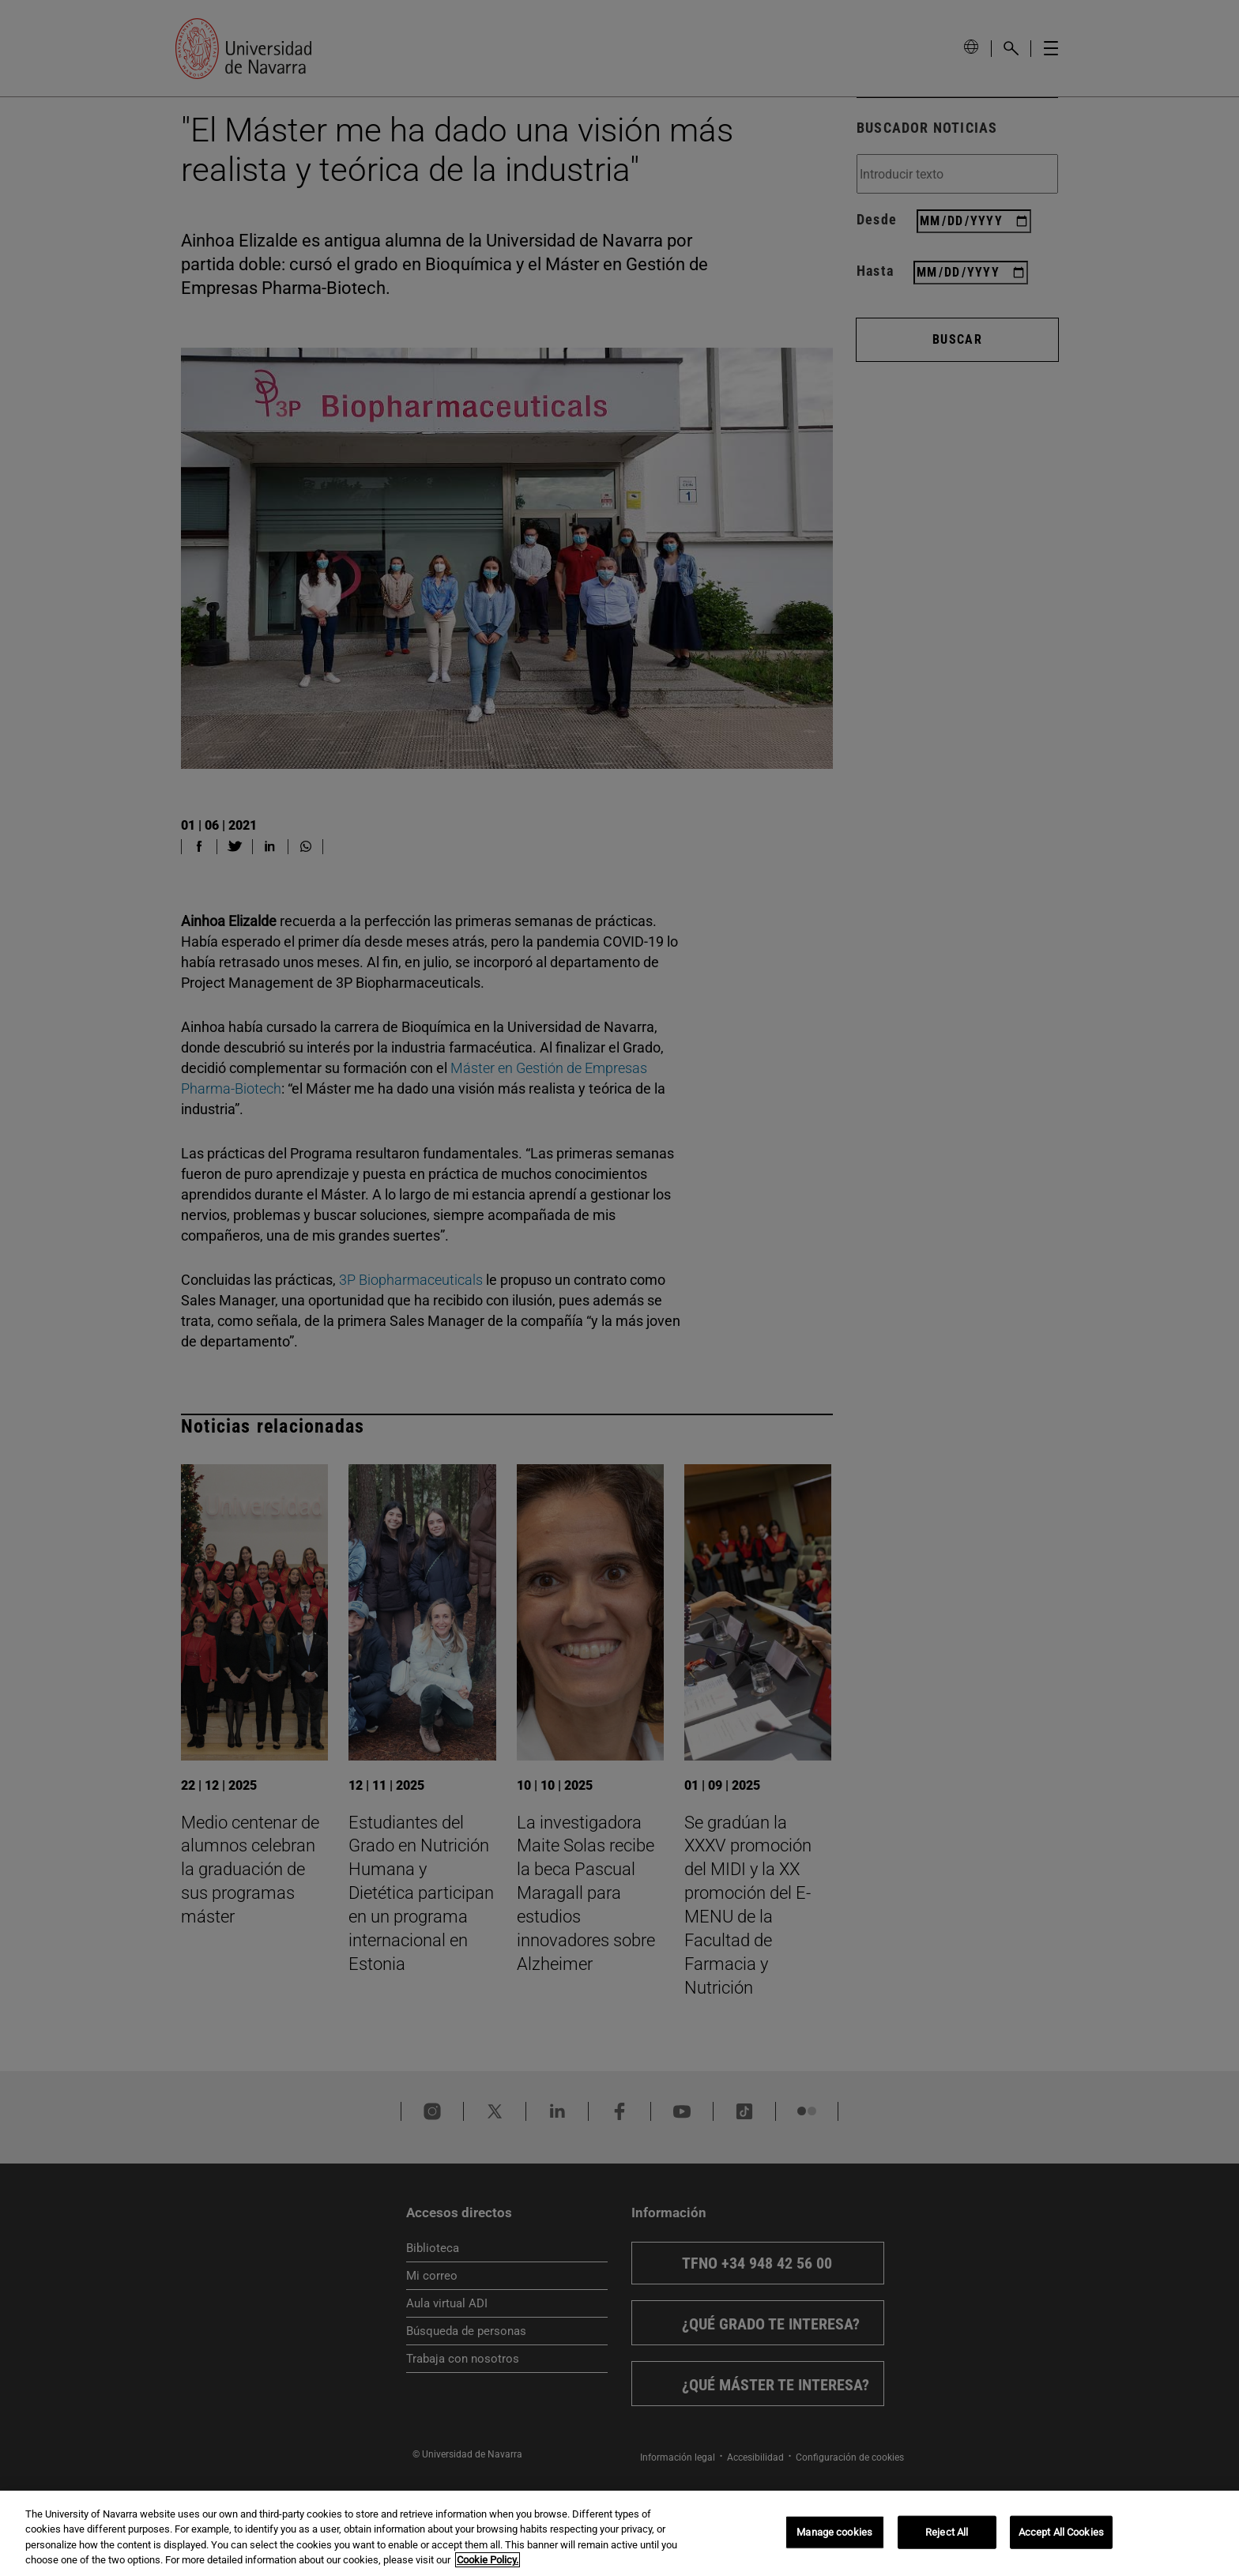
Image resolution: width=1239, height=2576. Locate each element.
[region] (619, 2533)
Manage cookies (834, 2532)
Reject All (946, 2532)
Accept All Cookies (1061, 2532)
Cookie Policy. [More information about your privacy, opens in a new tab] (487, 2560)
